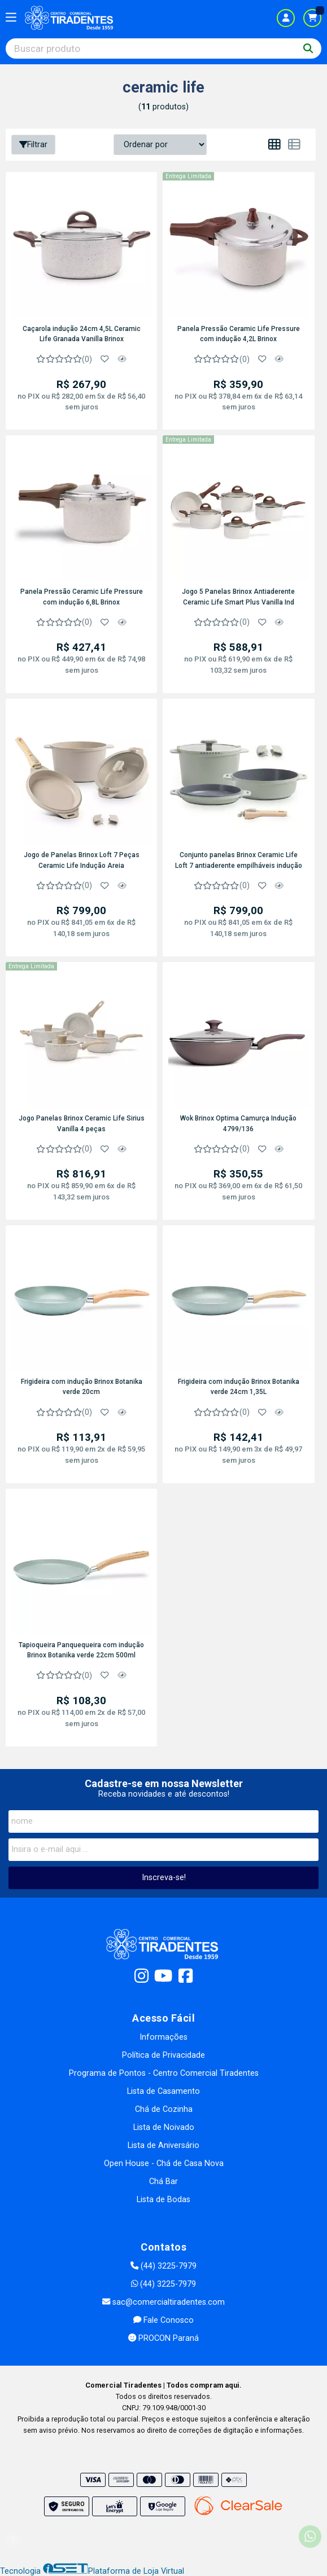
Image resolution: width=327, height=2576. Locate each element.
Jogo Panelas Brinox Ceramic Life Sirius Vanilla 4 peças (82, 1123)
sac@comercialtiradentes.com (163, 2302)
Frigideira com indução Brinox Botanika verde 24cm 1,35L (238, 1387)
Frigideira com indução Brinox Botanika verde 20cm (81, 1387)
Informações (163, 2037)
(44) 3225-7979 (163, 2266)
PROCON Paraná (163, 2338)
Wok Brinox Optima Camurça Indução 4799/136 (238, 1123)
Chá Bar (163, 2181)
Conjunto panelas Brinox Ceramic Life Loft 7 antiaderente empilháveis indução (238, 860)
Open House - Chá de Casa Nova (164, 2163)
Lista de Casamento (163, 2091)
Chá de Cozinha (164, 2109)
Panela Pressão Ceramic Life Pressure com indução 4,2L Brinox (238, 334)
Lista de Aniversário (163, 2145)
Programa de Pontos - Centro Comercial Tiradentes (164, 2073)
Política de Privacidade (163, 2055)
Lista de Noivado (163, 2127)
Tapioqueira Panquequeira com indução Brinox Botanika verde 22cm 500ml (81, 1650)
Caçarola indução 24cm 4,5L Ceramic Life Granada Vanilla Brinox (82, 334)
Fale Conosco (163, 2320)
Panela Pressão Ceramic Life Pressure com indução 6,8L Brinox (81, 597)
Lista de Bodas (163, 2199)
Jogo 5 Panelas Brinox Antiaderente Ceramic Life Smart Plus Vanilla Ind (238, 597)
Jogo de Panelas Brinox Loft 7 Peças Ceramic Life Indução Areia (81, 860)
